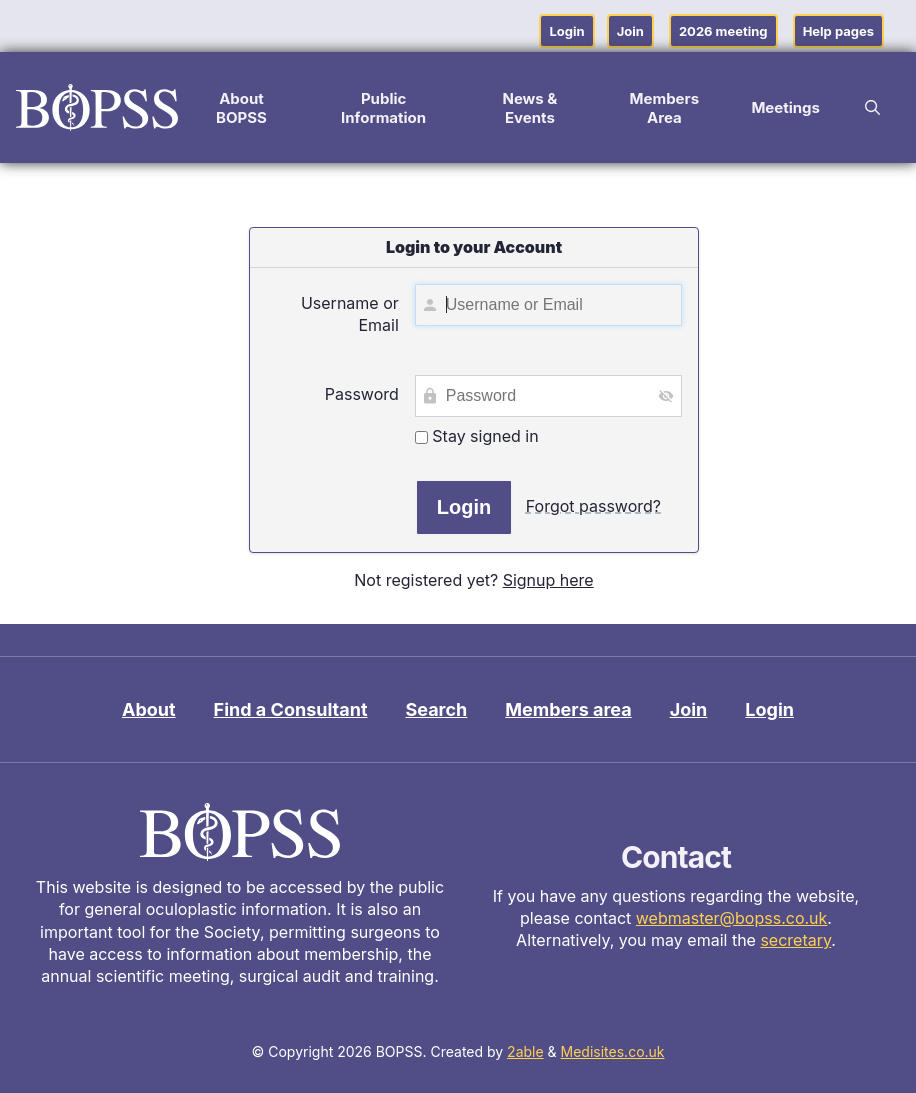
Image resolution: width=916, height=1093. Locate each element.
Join (630, 31)
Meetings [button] (785, 107)
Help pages (838, 31)
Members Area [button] (665, 108)
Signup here (548, 580)
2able (525, 1051)
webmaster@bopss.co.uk (732, 918)
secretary (795, 940)
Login (566, 31)
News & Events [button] (529, 108)
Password (362, 394)
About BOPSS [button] (241, 108)
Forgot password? (593, 506)
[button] (872, 108)
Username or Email (350, 314)
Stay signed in (477, 436)
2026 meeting (723, 31)
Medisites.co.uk (613, 1051)
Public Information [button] (383, 108)
